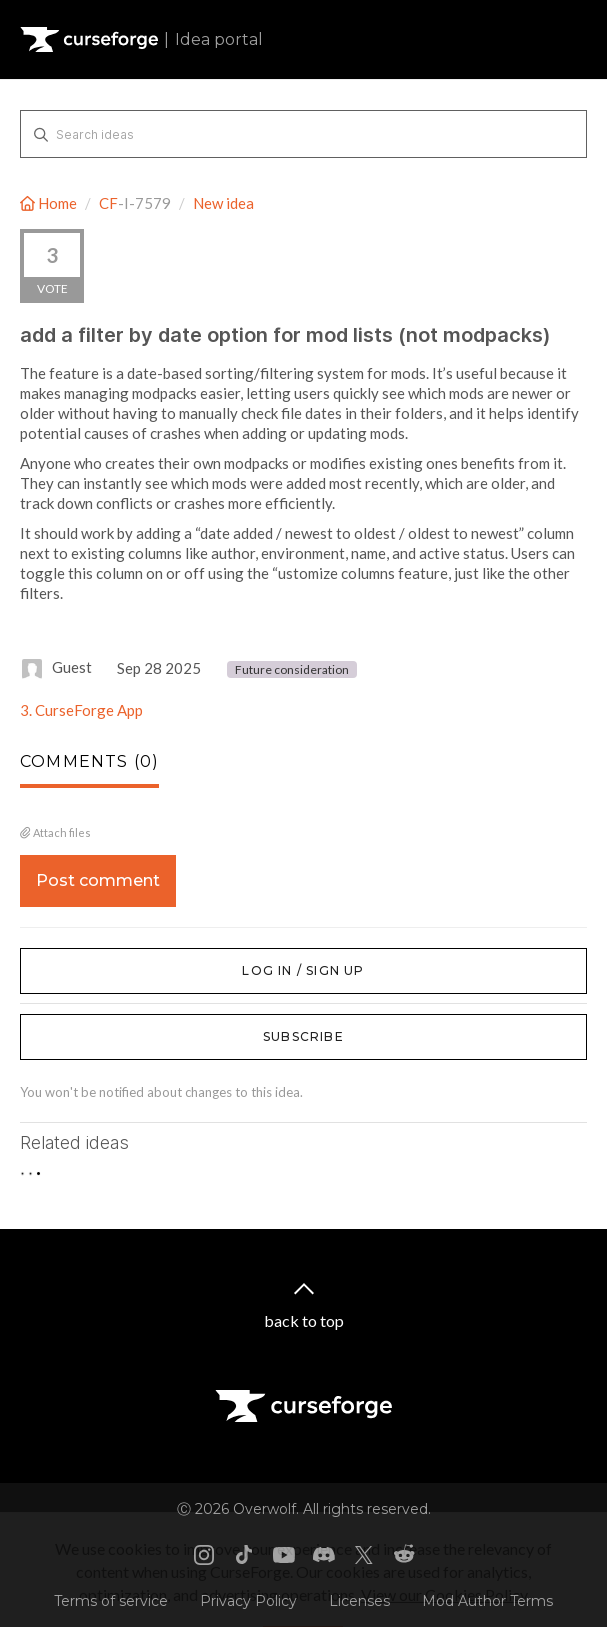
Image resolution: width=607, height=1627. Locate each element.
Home (50, 203)
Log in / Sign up (70, 958)
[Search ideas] (303, 134)
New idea (223, 203)
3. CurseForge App (81, 710)
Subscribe (303, 1036)
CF (108, 203)
